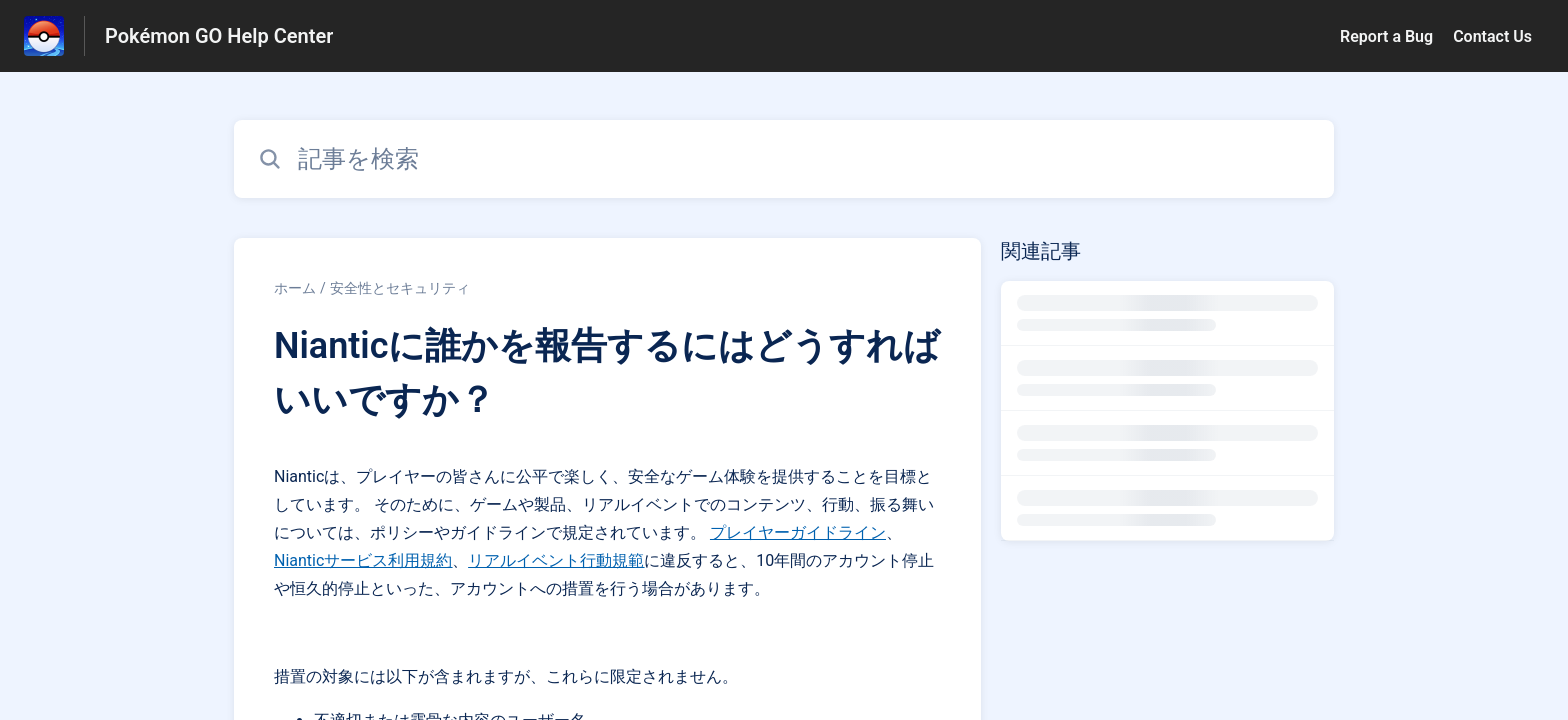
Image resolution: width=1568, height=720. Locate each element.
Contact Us (1492, 36)
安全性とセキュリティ (400, 288)
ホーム (295, 288)
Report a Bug (1386, 36)
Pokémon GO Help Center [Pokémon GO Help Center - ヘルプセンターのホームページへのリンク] (219, 36)
